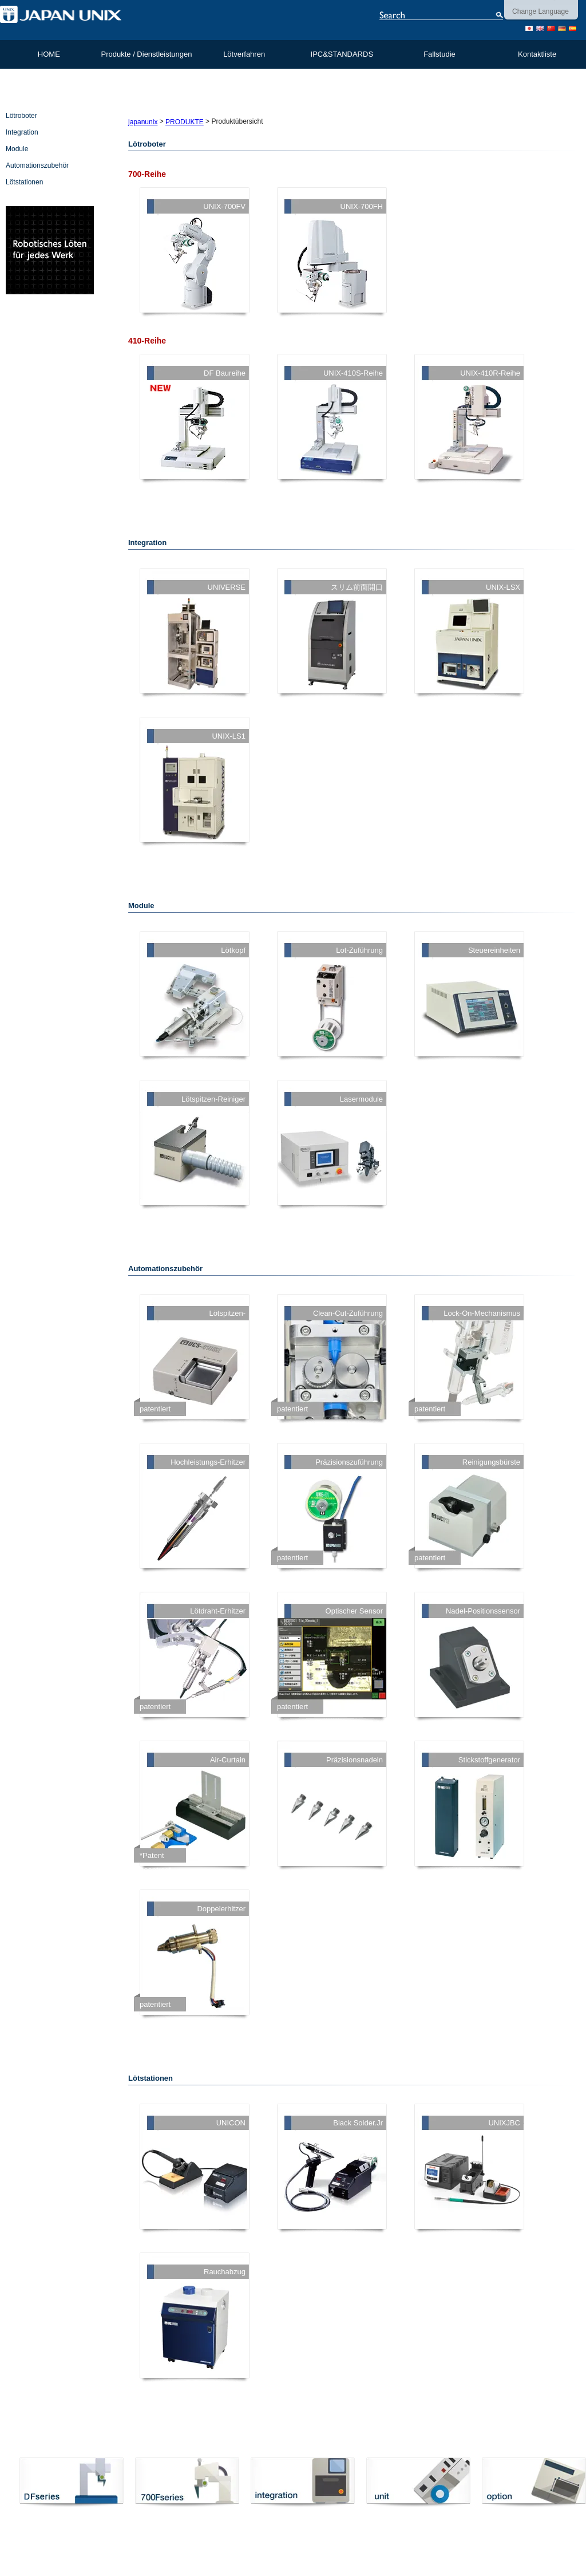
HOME (49, 54)
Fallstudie (439, 54)
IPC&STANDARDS (342, 54)
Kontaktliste (537, 54)
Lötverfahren (244, 54)
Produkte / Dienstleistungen (146, 54)
